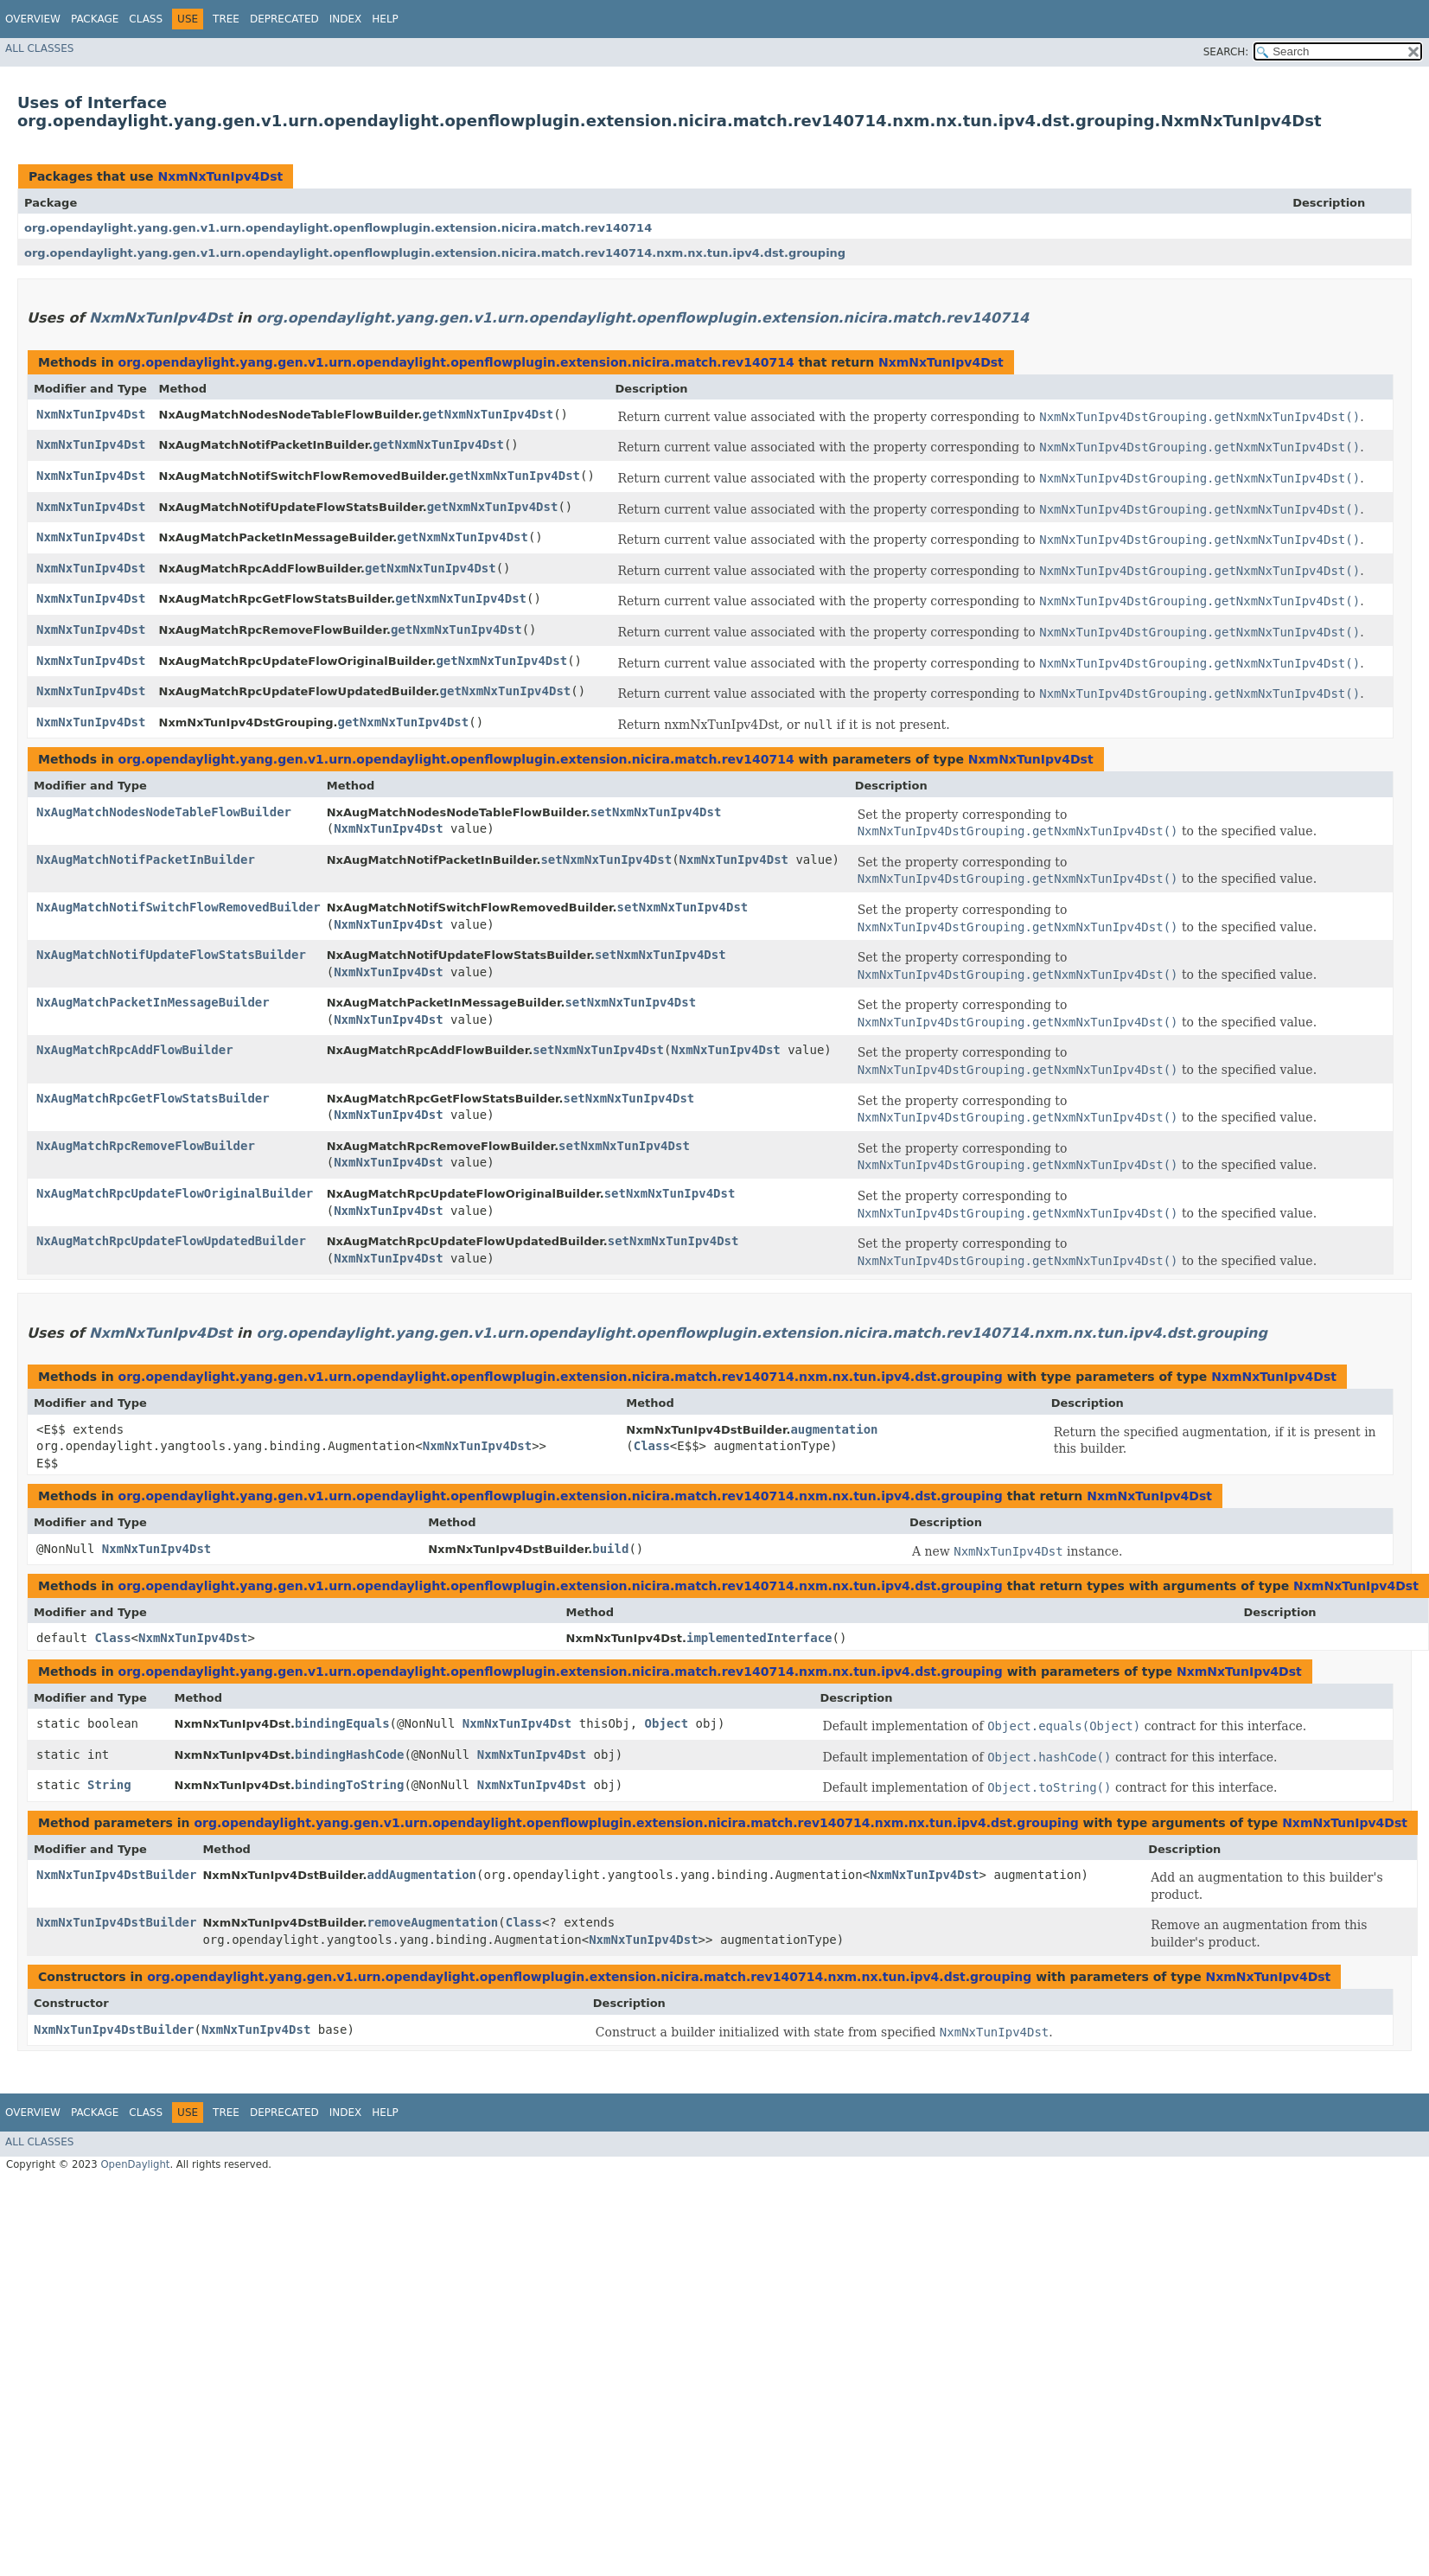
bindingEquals (342, 1723)
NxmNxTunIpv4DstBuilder (116, 1875)
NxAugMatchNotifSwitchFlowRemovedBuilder (178, 907)
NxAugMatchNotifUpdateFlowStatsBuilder (171, 955)
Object (667, 1723)
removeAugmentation (433, 1922)
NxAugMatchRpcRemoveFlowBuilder (145, 1146)
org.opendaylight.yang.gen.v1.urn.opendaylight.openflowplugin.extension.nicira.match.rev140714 (338, 227)
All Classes (39, 48)
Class (146, 19)
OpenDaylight (134, 2164)
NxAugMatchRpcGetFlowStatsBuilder (153, 1098)
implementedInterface (759, 1638)
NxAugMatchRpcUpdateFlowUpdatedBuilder (171, 1241)
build (610, 1549)
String (109, 1785)
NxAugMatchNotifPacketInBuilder (145, 859)
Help (385, 19)
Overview (33, 19)
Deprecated (284, 19)
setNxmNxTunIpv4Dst (656, 812)
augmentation (833, 1429)
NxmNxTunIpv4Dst (220, 176)
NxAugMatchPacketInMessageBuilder (153, 1002)
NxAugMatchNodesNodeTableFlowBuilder (163, 812)
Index (345, 19)
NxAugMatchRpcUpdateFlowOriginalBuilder (174, 1193)
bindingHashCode (349, 1754)
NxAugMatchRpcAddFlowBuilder (134, 1050)
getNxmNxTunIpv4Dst (487, 414)
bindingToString (349, 1785)
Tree (226, 19)
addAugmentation (421, 1875)
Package (94, 19)
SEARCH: (1226, 52)
